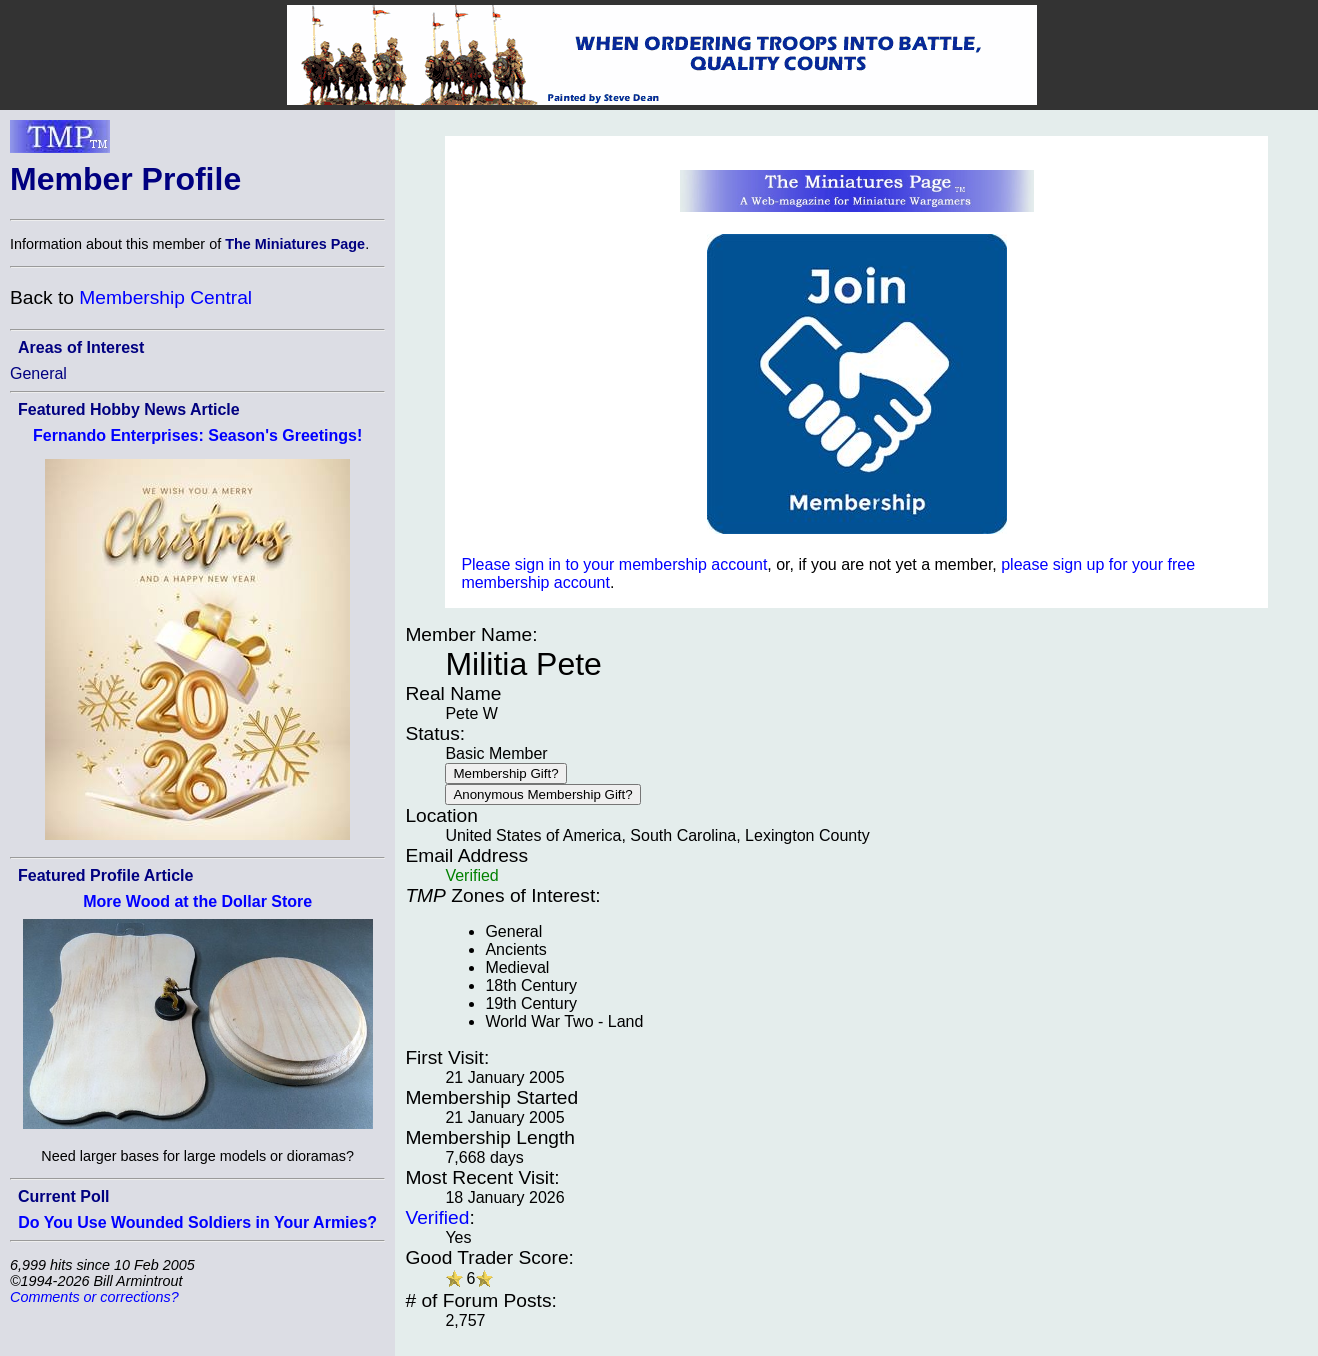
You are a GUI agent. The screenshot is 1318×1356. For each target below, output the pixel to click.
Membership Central (165, 297)
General (38, 373)
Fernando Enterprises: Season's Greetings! (197, 435)
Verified (437, 1217)
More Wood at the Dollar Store (197, 901)
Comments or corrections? (94, 1297)
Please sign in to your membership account (614, 564)
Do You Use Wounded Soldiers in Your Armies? (197, 1222)
